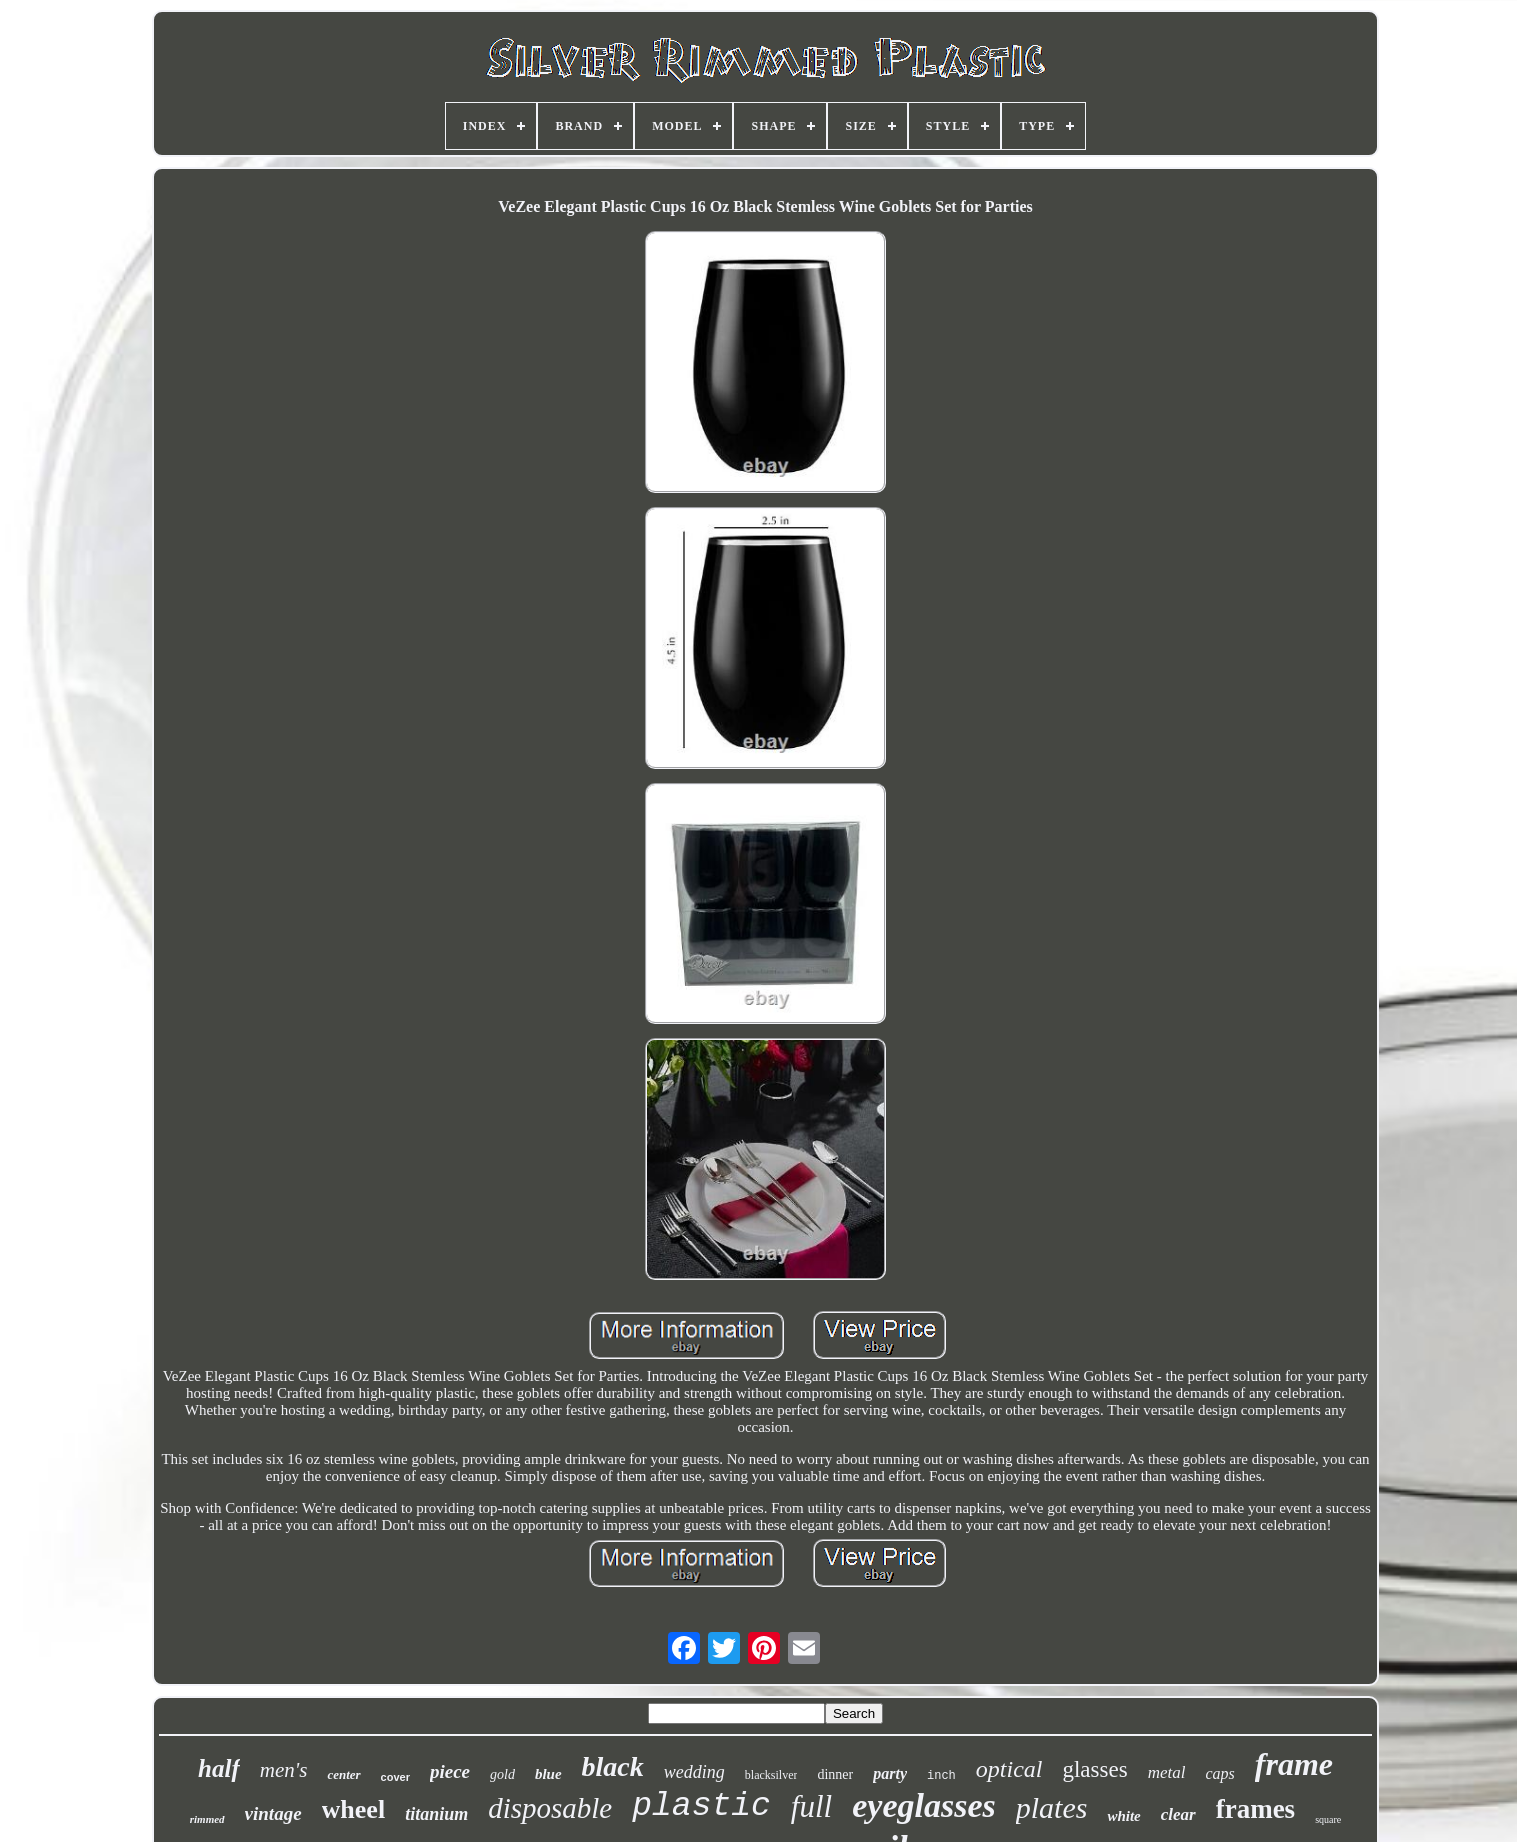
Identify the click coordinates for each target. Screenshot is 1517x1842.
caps (1219, 1773)
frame (1294, 1764)
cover (395, 1777)
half (219, 1768)
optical (1009, 1769)
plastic (701, 1806)
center (343, 1774)
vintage (273, 1813)
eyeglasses (924, 1805)
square (1328, 1819)
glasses (1094, 1769)
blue (548, 1774)
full (811, 1806)
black (613, 1766)
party (890, 1773)
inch (941, 1776)
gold (502, 1774)
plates (1052, 1807)
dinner (835, 1774)
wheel (354, 1809)
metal (1167, 1772)
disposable (550, 1808)
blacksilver (771, 1775)
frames (1255, 1809)
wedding (694, 1772)
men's (284, 1770)
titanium (436, 1814)
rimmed (207, 1819)
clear (1178, 1814)
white (1123, 1816)
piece (450, 1771)
